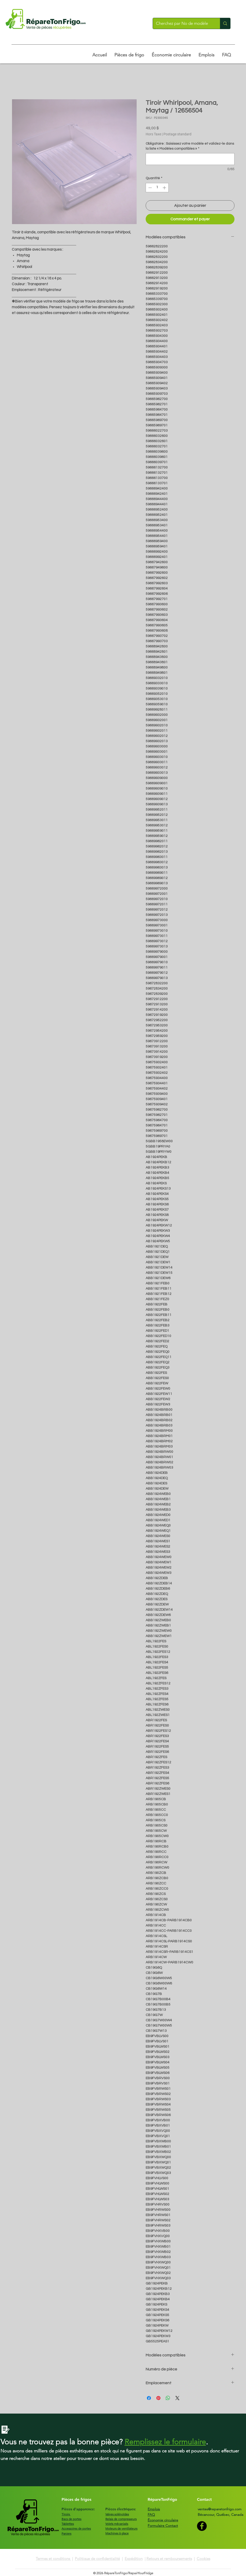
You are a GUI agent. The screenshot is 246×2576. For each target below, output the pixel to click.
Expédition (134, 2558)
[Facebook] (202, 2526)
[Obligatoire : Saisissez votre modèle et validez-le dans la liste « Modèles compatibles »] (190, 159)
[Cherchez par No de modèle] (183, 23)
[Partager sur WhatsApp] (168, 2398)
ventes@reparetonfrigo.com (219, 2509)
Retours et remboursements (169, 2558)
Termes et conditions (53, 2558)
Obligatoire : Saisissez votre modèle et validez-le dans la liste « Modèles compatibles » (190, 146)
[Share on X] (177, 2398)
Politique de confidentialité (97, 2558)
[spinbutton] (157, 187)
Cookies (203, 2558)
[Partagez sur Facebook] (149, 2398)
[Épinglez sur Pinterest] (158, 2398)
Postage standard (177, 134)
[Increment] (165, 187)
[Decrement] (149, 187)
